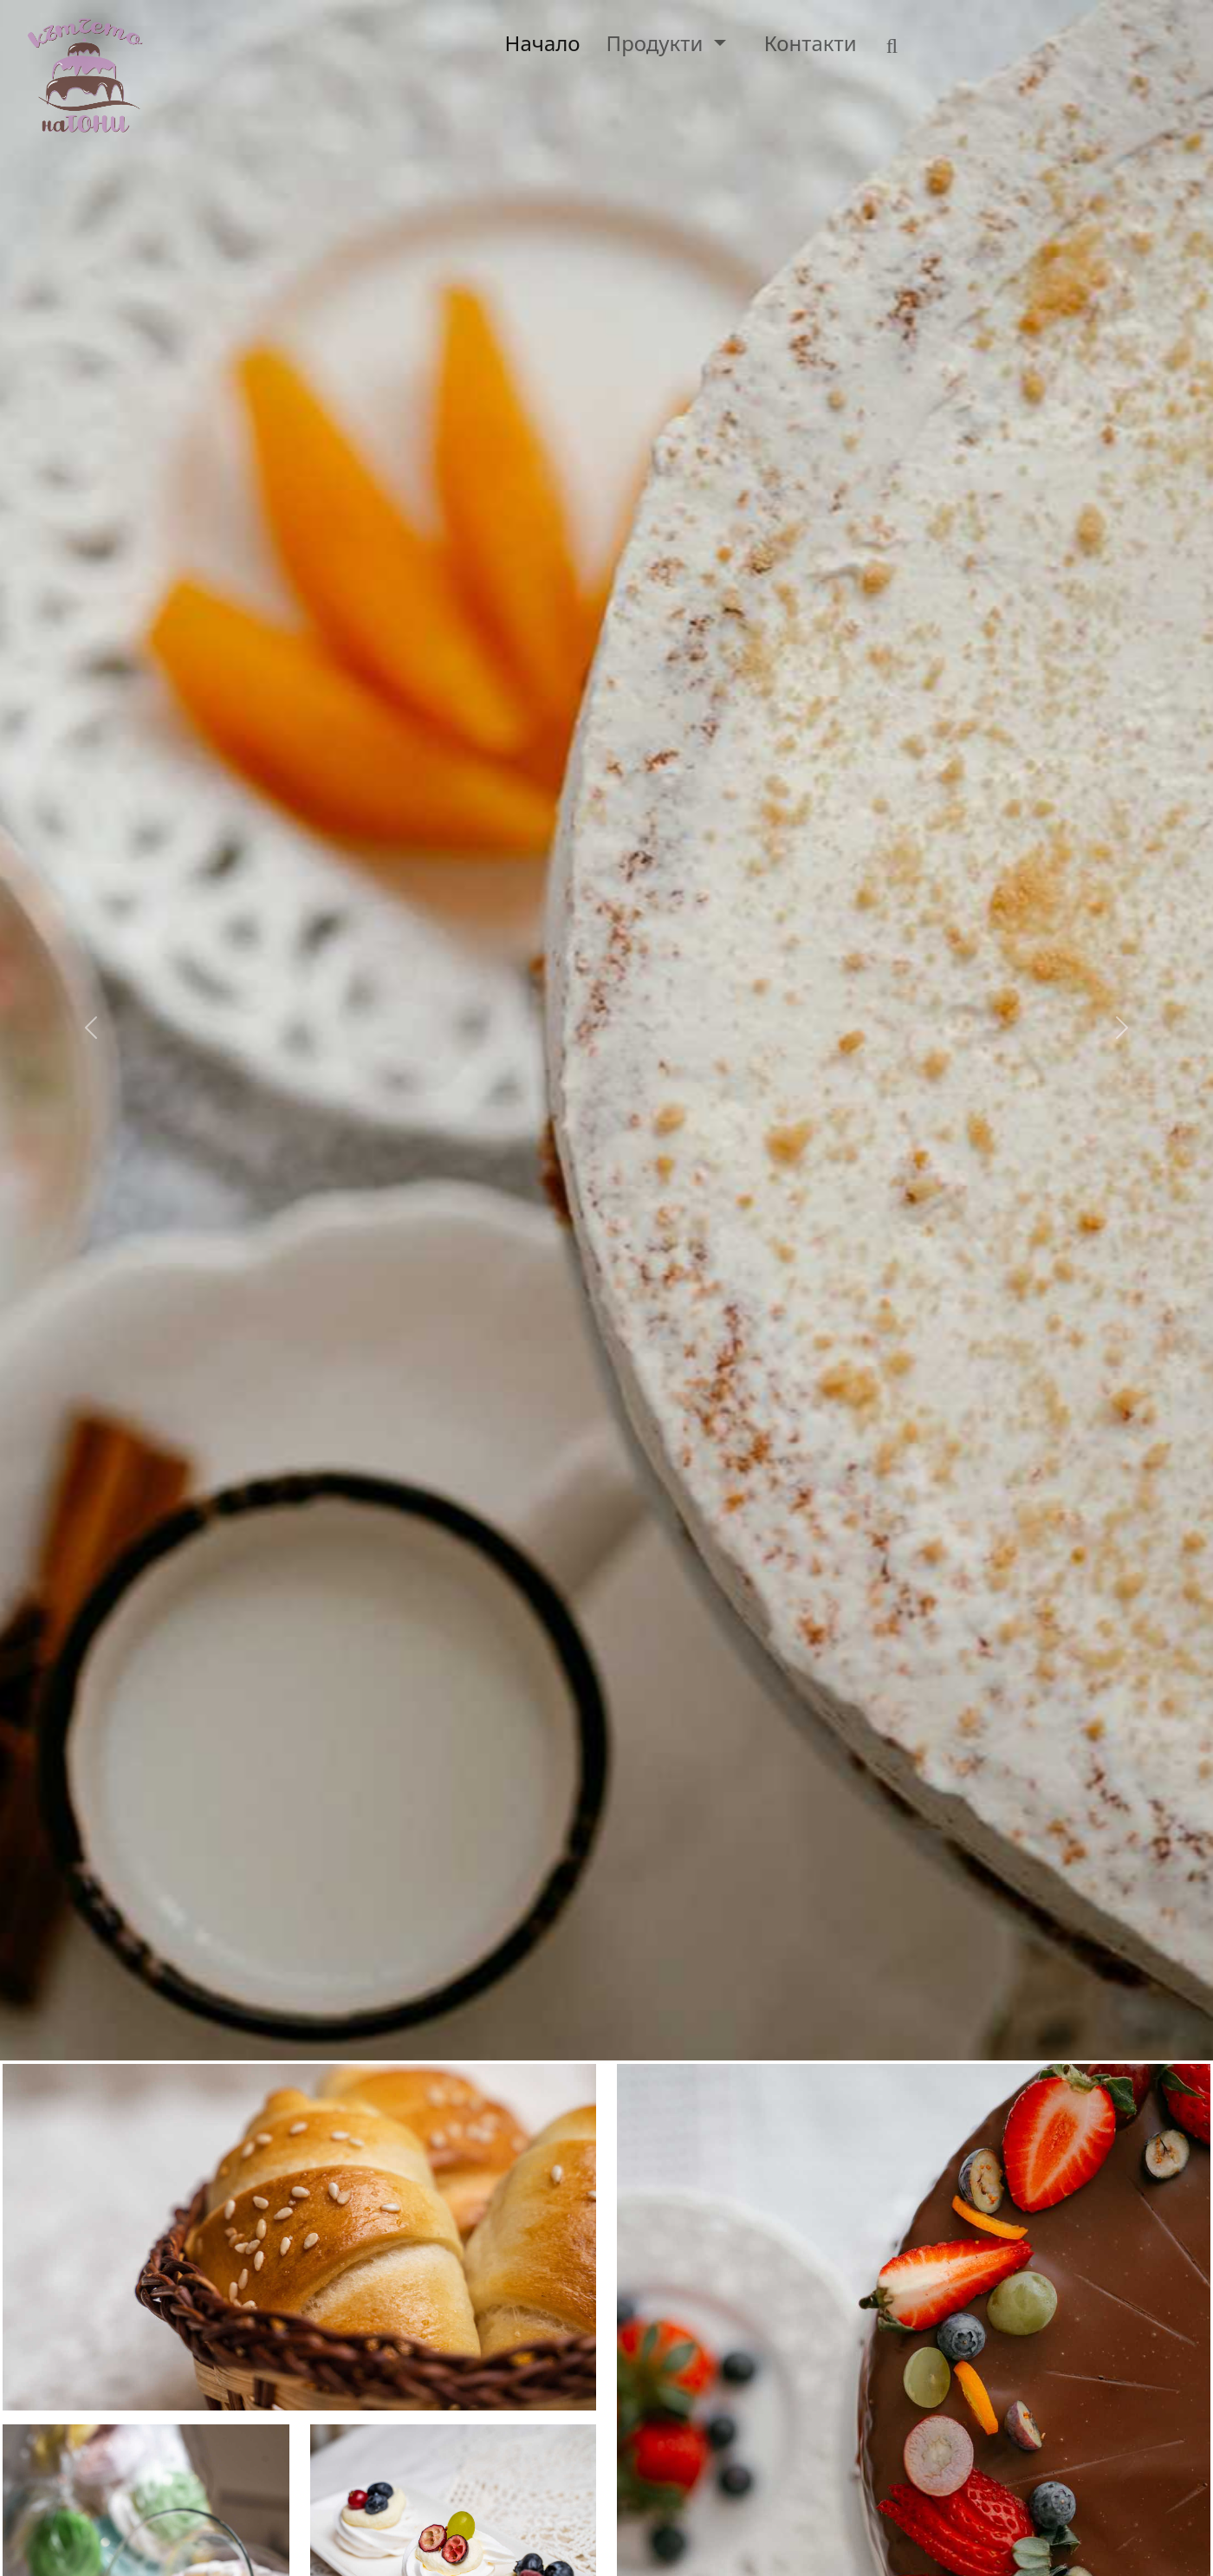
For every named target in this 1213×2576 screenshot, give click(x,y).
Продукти (657, 43)
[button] (91, 1030)
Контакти (810, 43)
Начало (543, 43)
